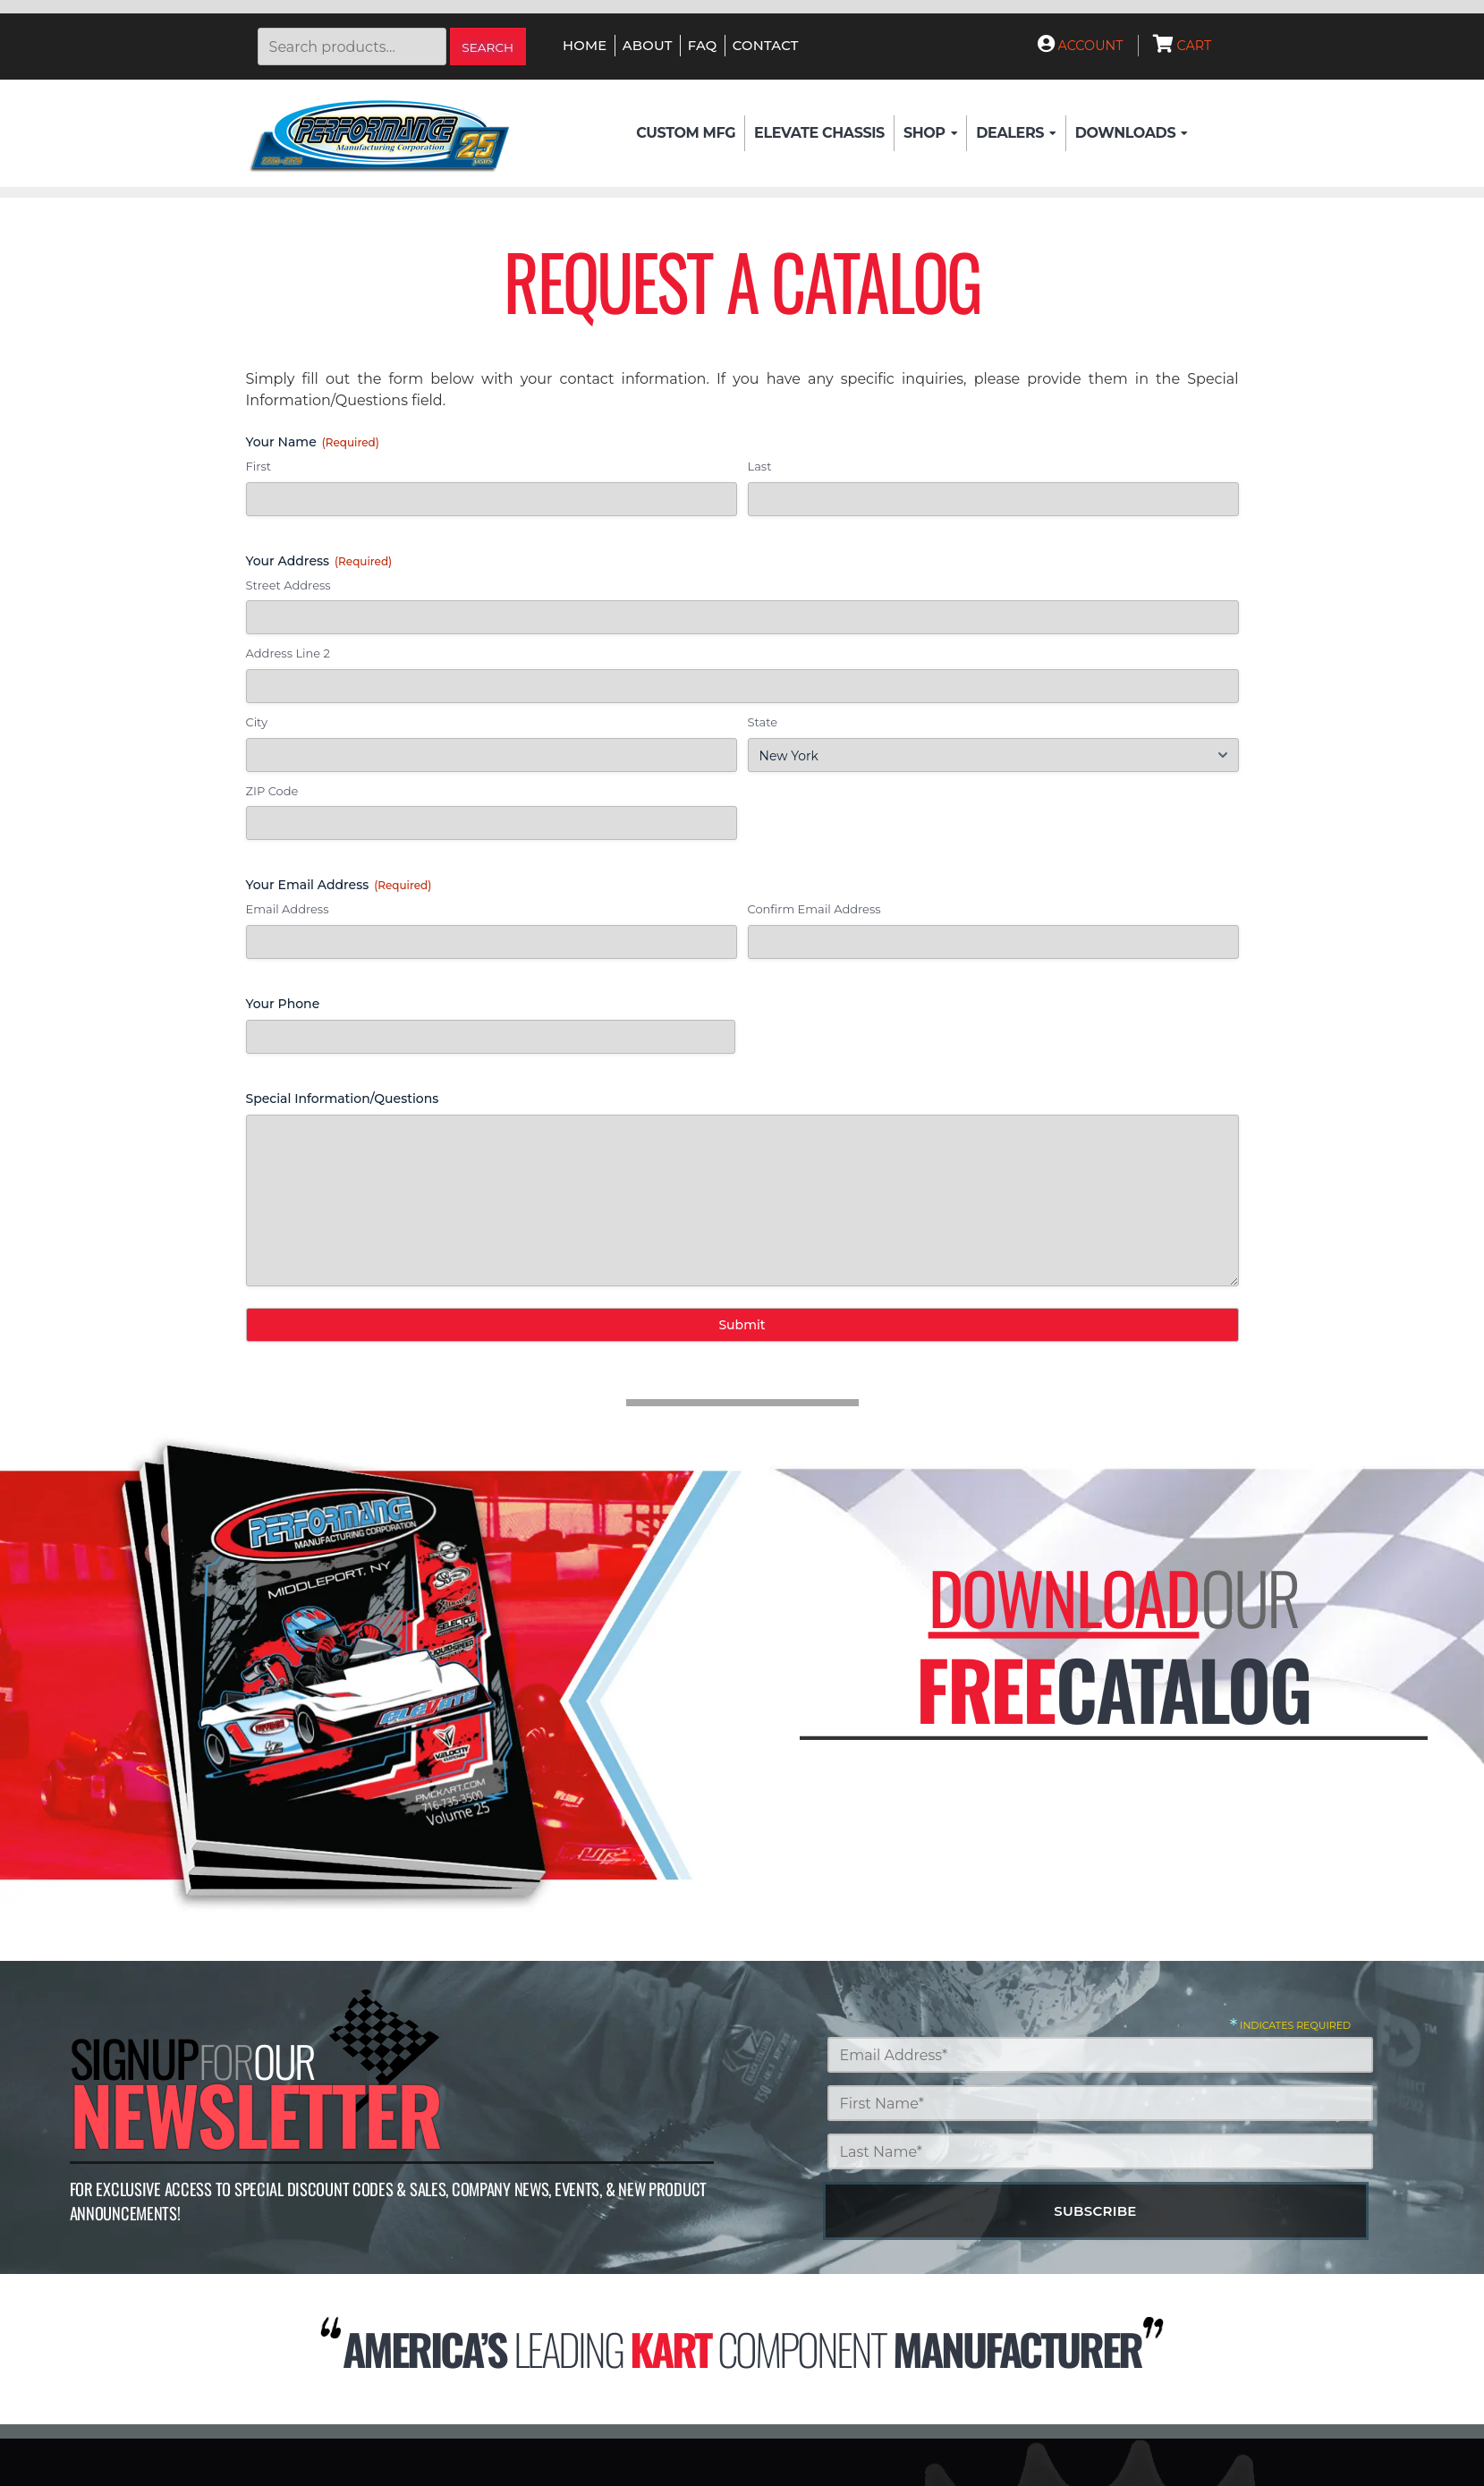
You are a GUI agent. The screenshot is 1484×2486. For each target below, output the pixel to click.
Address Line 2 (288, 653)
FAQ (702, 46)
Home (584, 46)
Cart (1182, 46)
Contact (766, 46)
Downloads (1131, 133)
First (259, 466)
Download (1063, 1596)
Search (487, 47)
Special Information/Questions (342, 1098)
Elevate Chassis (819, 132)
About (648, 46)
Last (760, 466)
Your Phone (283, 1004)
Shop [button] (930, 133)
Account (1081, 46)
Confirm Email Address (814, 909)
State (763, 722)
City (256, 722)
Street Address (288, 585)
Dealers (1016, 133)
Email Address (287, 909)
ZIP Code (272, 791)
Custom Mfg (685, 132)
